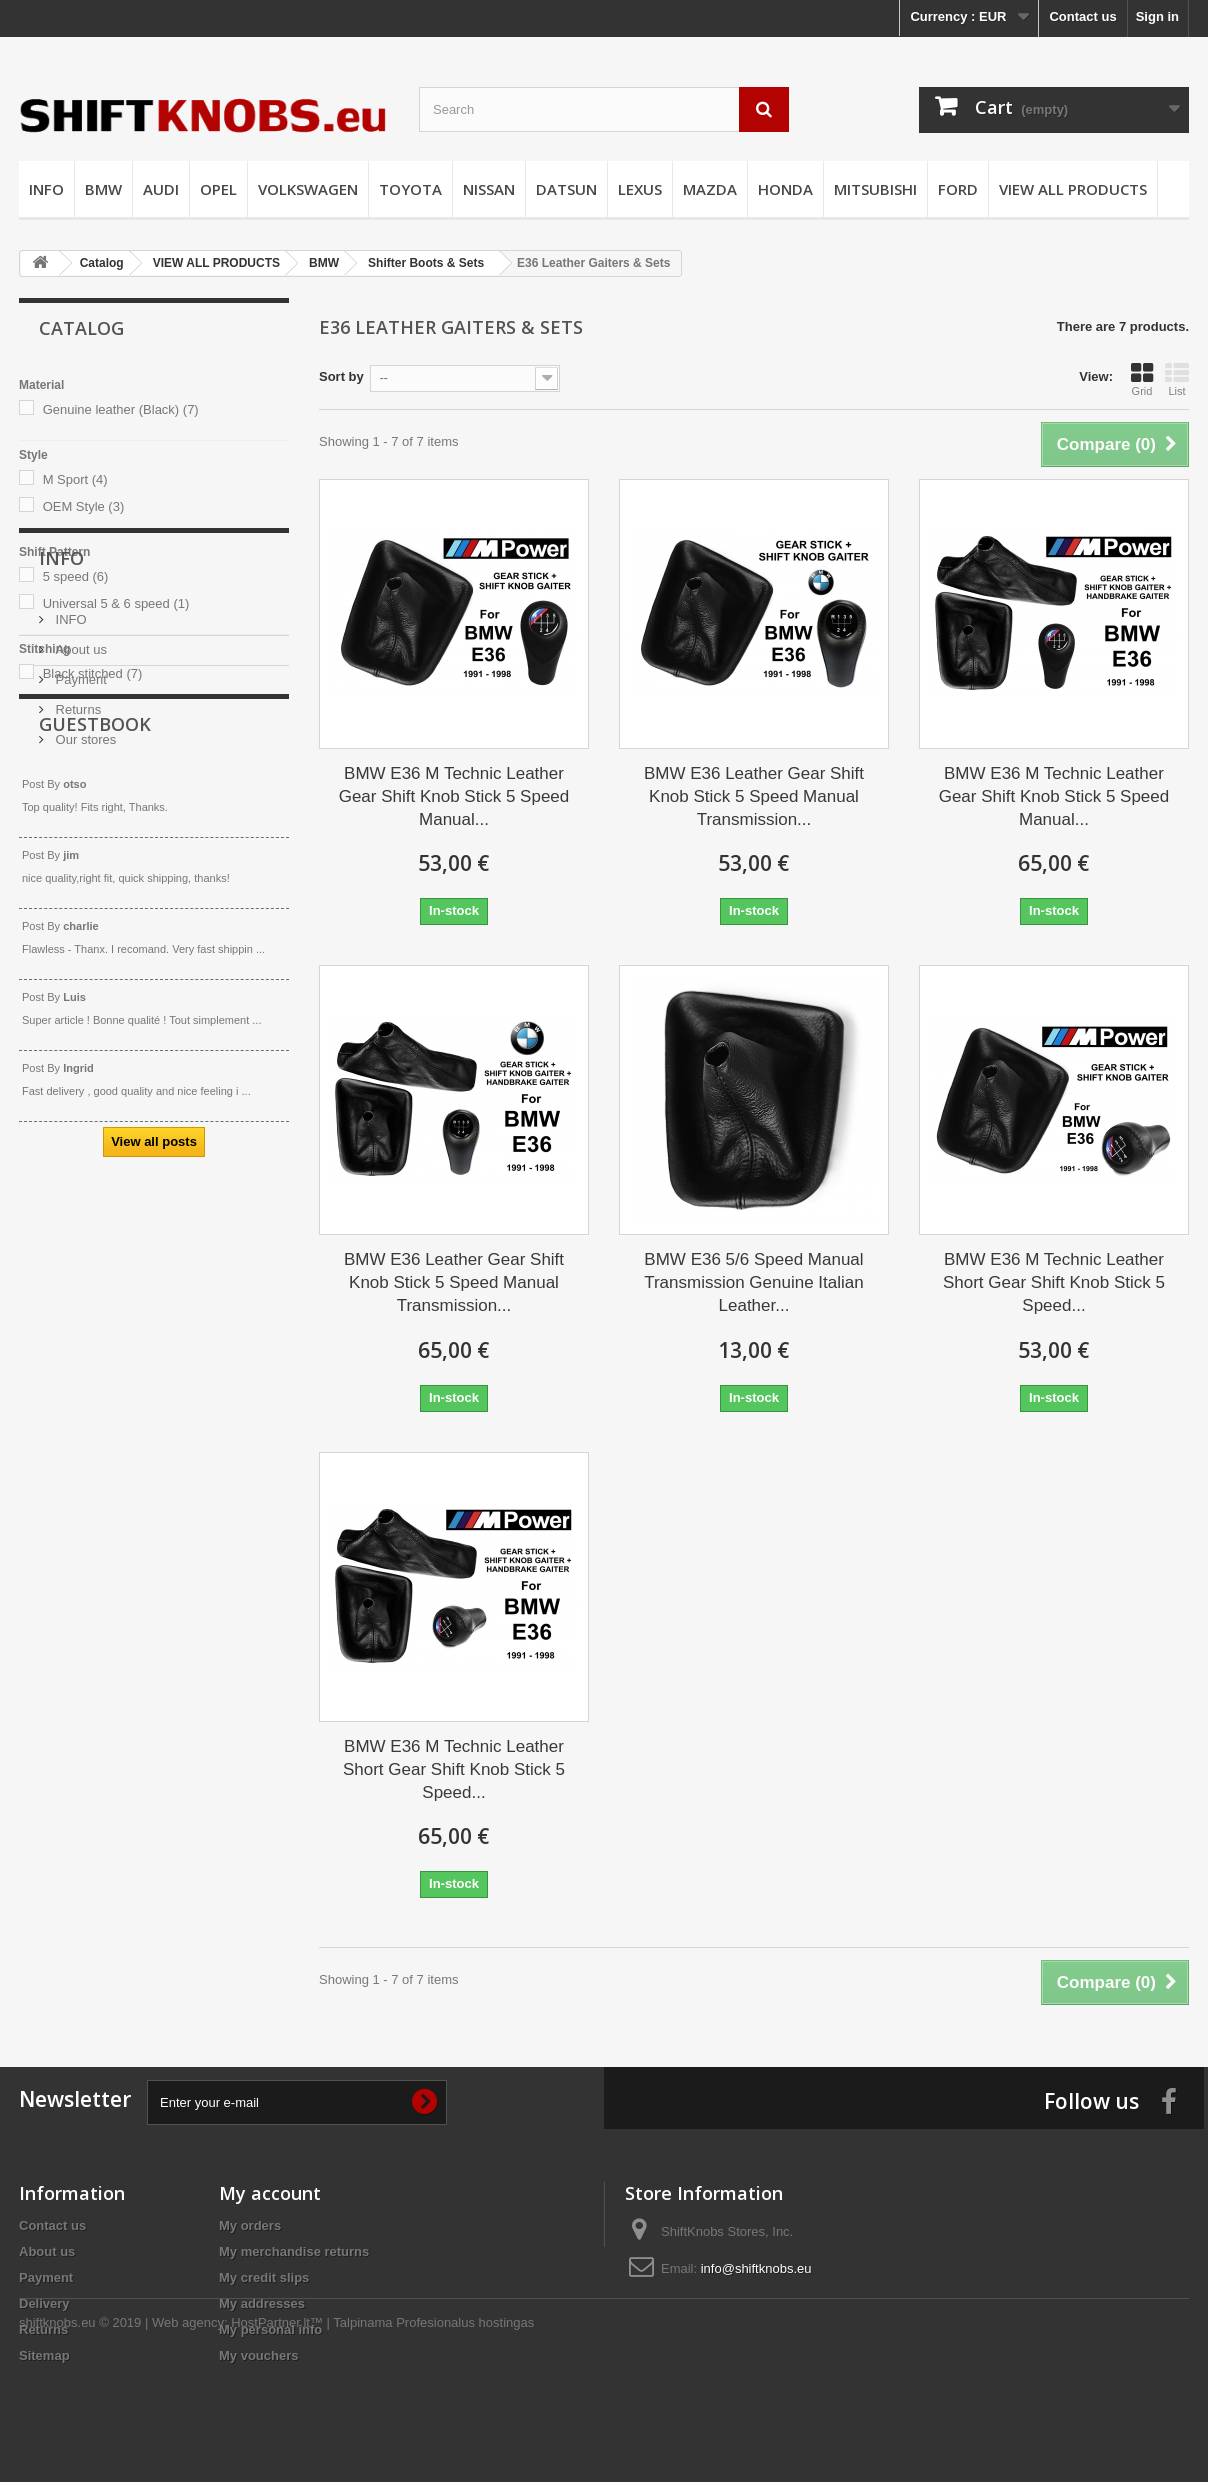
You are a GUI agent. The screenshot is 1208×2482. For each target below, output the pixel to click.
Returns (76, 908)
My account (270, 2193)
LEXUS (640, 189)
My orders (250, 2225)
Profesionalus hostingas (465, 2427)
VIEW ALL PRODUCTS (1073, 189)
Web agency (188, 2427)
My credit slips (264, 2277)
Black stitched (93, 673)
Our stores (84, 938)
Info (61, 765)
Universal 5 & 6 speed (116, 603)
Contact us (1082, 16)
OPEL (218, 189)
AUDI (161, 189)
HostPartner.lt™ (277, 2427)
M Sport (75, 479)
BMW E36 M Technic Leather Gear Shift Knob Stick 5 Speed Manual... (454, 796)
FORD (958, 189)
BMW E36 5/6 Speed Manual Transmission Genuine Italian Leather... (754, 1282)
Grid (1142, 379)
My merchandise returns (294, 2251)
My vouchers (258, 2355)
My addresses (262, 2303)
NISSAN (489, 189)
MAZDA (710, 189)
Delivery (44, 2303)
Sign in (1157, 16)
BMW (103, 189)
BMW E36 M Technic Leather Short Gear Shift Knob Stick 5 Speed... (1054, 1282)
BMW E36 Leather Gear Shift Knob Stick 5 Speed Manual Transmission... (754, 796)
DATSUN (566, 189)
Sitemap (44, 2355)
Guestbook (95, 1014)
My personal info (270, 2329)
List (1177, 379)
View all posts (154, 1431)
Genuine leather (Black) (121, 409)
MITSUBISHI (875, 189)
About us (79, 848)
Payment (79, 878)
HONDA (785, 189)
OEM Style (84, 506)
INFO (46, 189)
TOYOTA (410, 189)
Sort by (341, 376)
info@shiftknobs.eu (756, 2268)
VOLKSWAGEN (308, 189)
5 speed (76, 576)
